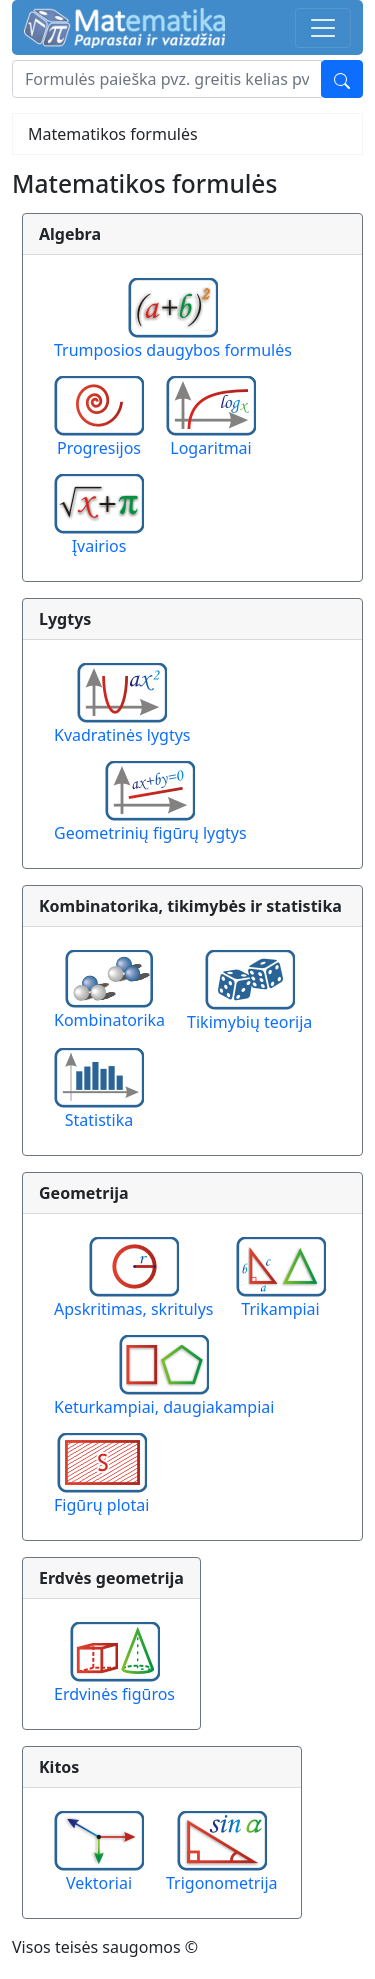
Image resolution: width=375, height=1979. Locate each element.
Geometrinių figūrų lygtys (150, 833)
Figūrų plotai (101, 1505)
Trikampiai (280, 1309)
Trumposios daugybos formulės (173, 350)
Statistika (99, 1120)
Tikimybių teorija (249, 1022)
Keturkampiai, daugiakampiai (164, 1407)
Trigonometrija (222, 1883)
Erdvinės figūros (114, 1694)
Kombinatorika (109, 1020)
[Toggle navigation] (323, 28)
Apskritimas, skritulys (134, 1309)
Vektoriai (99, 1883)
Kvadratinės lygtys (122, 735)
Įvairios (99, 546)
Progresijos (99, 448)
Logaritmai (210, 448)
